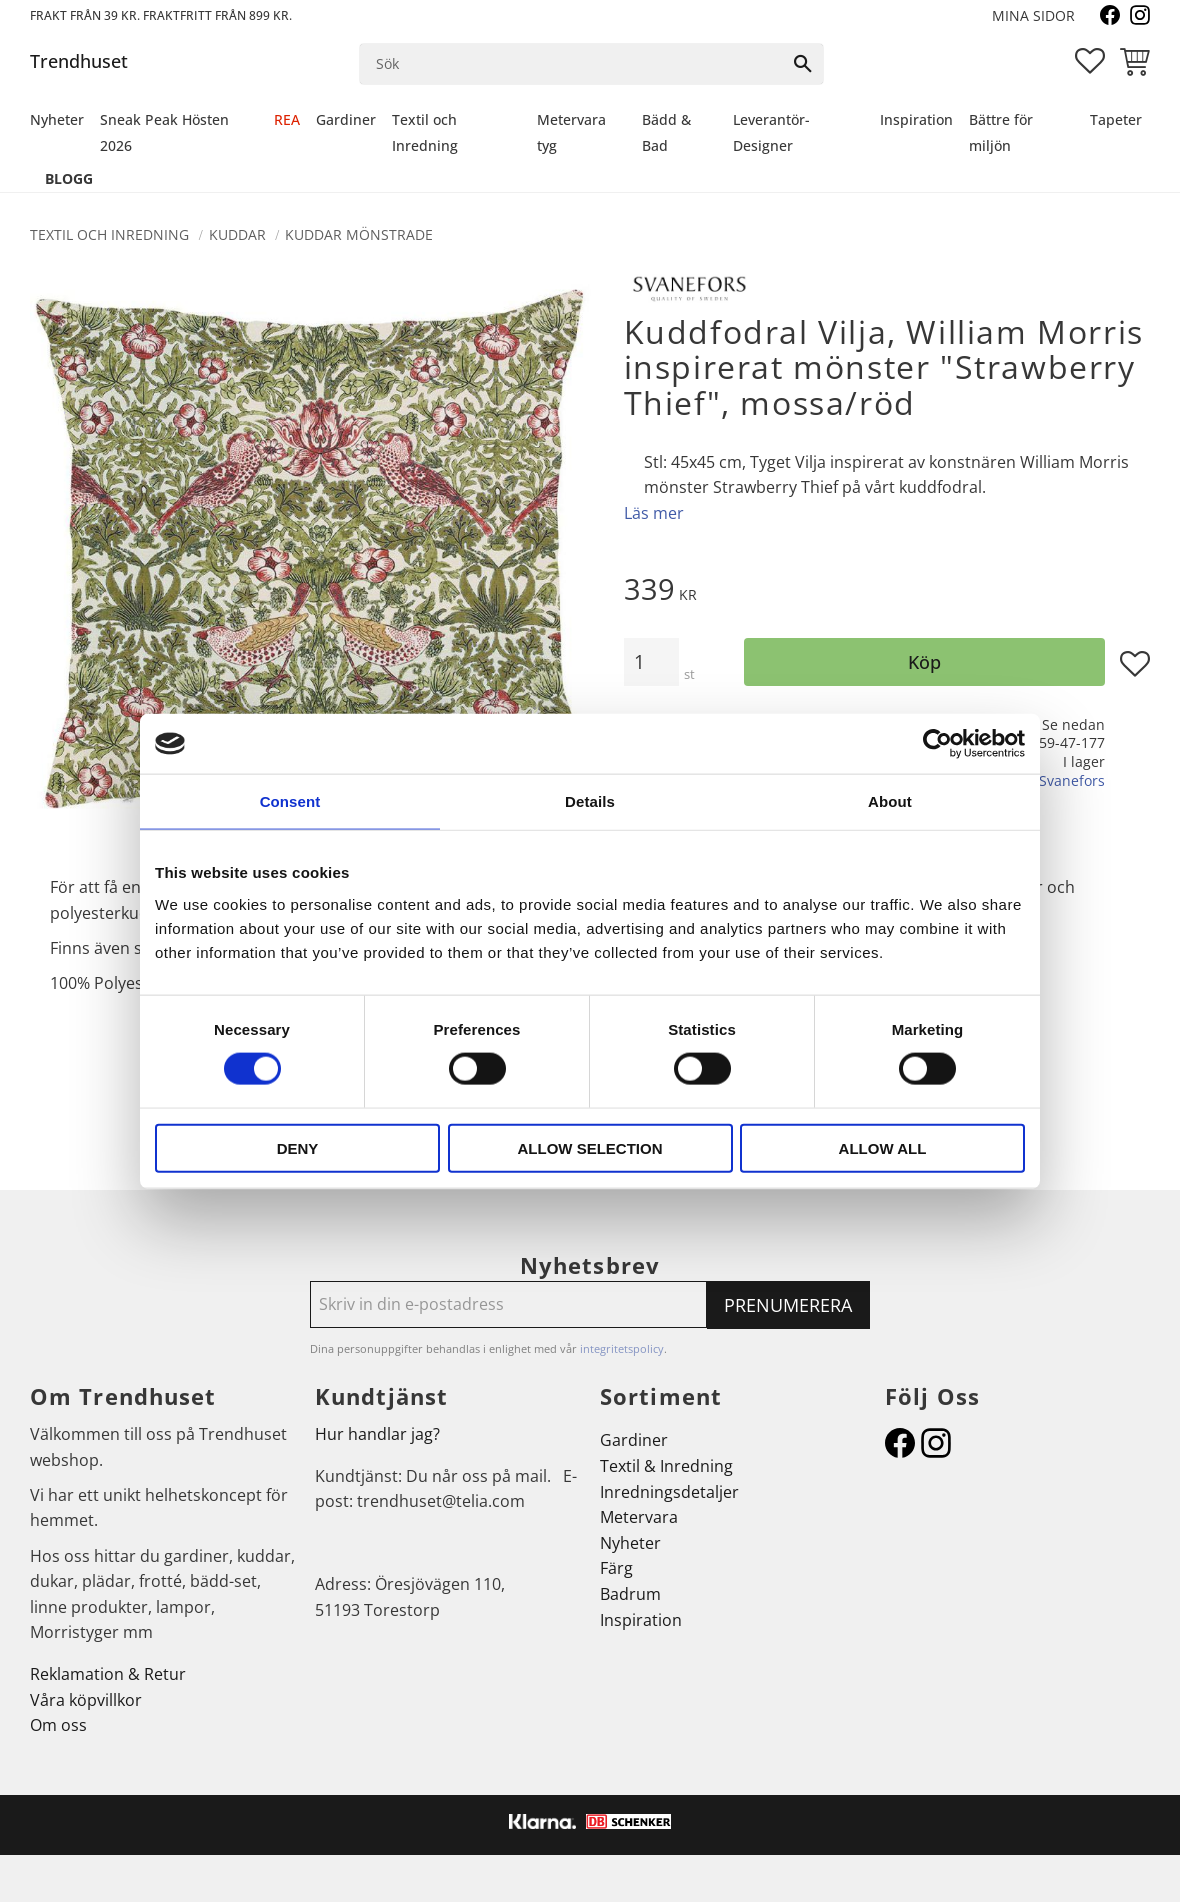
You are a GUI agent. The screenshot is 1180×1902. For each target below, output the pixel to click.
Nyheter (630, 1543)
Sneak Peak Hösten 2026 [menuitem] (164, 132)
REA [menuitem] (287, 119)
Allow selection (590, 1147)
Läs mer (654, 513)
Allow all (883, 1147)
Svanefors (1072, 780)
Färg (616, 1568)
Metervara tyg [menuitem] (571, 132)
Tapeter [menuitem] (1116, 119)
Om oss (58, 1725)
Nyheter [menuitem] (57, 119)
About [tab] (890, 801)
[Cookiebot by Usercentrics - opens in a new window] (937, 744)
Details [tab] (590, 801)
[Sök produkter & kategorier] (572, 64)
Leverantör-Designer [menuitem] (771, 132)
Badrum (630, 1594)
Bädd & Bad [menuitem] (666, 132)
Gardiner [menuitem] (346, 119)
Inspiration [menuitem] (916, 119)
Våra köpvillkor (86, 1700)
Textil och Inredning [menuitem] (425, 132)
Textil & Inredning (666, 1466)
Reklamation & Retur (108, 1674)
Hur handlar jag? (377, 1434)
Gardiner (634, 1440)
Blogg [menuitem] (69, 178)
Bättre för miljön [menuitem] (1001, 132)
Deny (298, 1147)
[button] (1090, 61)
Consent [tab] (290, 801)
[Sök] (803, 64)
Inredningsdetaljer (669, 1492)
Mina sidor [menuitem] (1033, 15)
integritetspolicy (622, 1348)
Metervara (639, 1517)
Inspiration (641, 1620)
